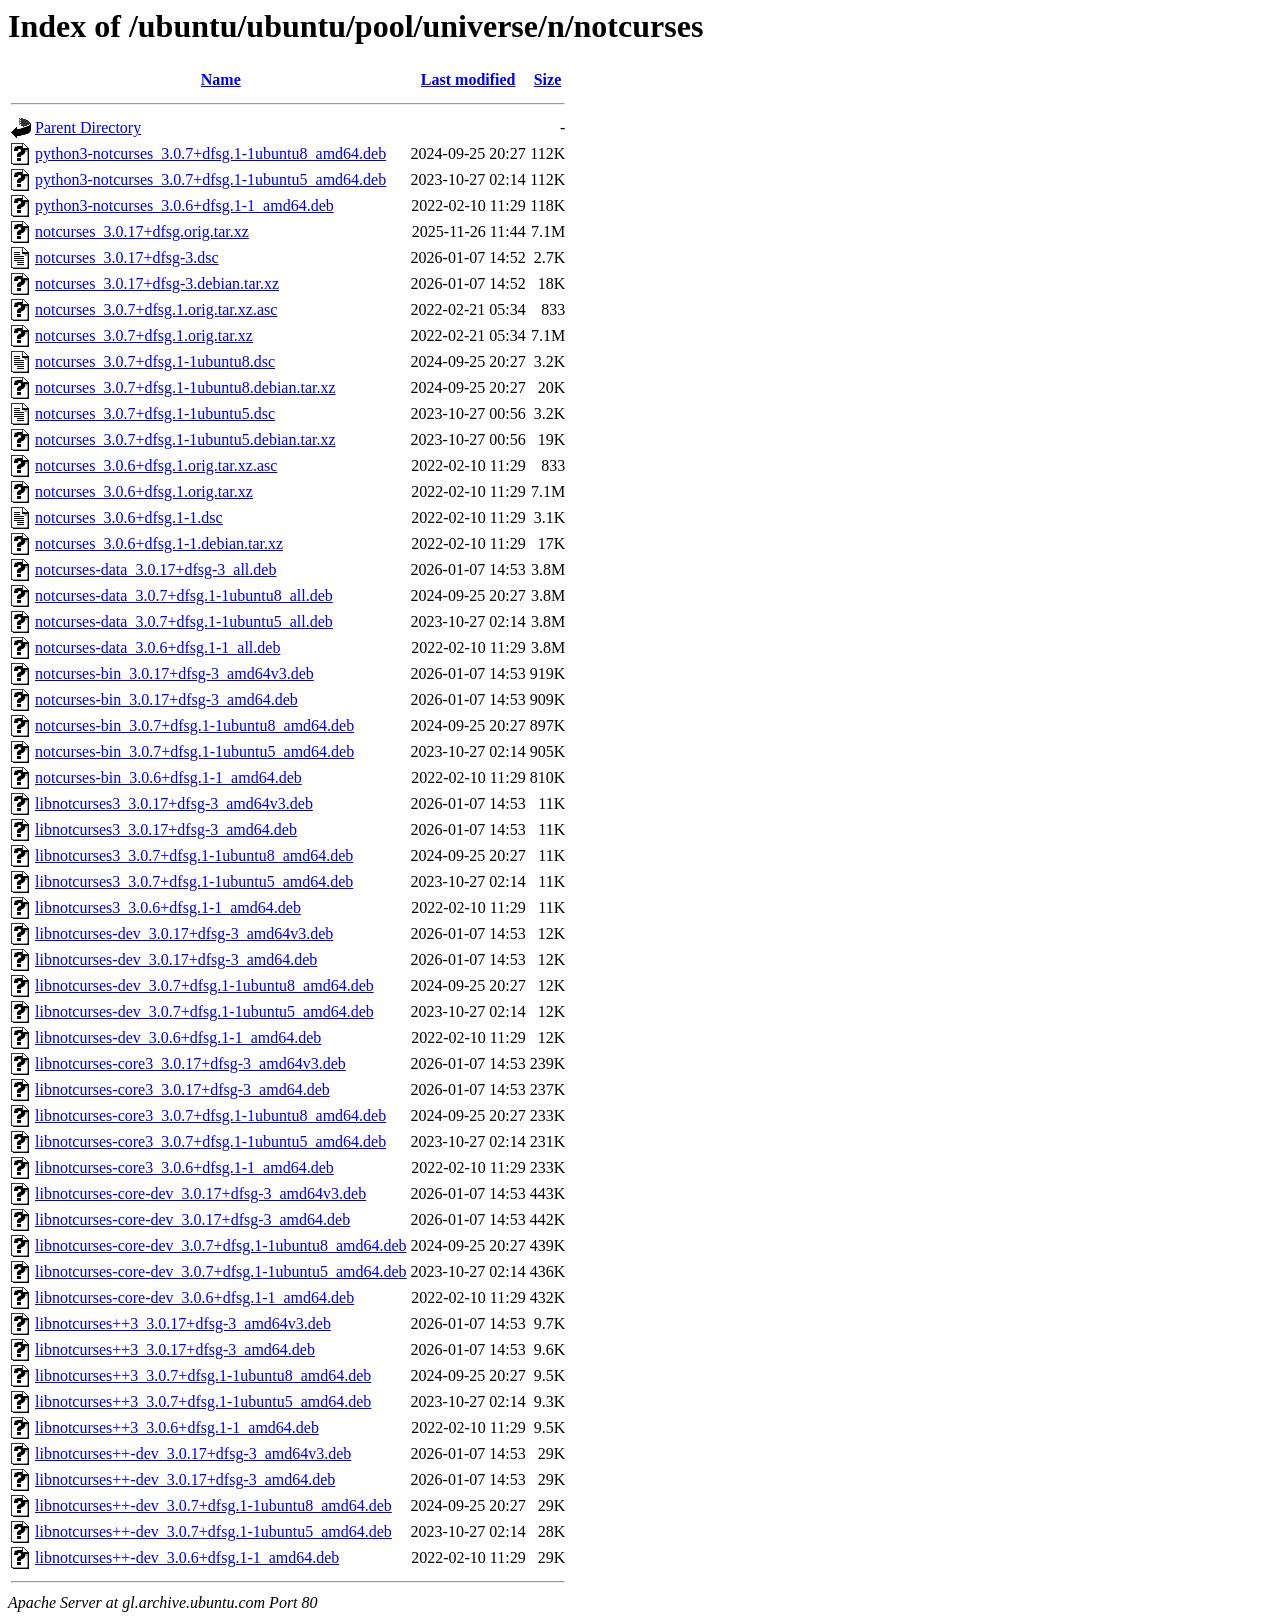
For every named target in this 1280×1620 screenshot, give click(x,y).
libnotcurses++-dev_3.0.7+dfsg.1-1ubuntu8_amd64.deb (213, 1505)
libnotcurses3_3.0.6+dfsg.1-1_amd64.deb (168, 907)
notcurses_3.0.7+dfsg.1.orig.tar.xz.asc (156, 309)
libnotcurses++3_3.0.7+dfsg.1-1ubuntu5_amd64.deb (203, 1401)
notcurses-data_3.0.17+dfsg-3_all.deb (155, 569)
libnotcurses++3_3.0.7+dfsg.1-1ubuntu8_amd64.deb (203, 1375)
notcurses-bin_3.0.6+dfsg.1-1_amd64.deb (168, 777)
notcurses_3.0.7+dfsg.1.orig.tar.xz (144, 335)
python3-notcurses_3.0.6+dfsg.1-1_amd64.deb (184, 205)
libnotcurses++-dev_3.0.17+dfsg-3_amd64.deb (185, 1479)
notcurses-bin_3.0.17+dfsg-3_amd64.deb (166, 699)
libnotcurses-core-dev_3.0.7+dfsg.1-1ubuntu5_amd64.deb (221, 1271)
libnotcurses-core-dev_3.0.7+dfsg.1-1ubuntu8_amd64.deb (221, 1245)
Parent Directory (88, 127)
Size (548, 79)
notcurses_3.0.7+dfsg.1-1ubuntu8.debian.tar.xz (185, 387)
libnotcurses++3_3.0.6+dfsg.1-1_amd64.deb (177, 1427)
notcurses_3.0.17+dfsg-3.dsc (127, 257)
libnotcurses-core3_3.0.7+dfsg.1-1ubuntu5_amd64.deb (210, 1141)
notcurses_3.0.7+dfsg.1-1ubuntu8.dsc (155, 361)
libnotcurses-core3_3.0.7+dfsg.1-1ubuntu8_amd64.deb (210, 1115)
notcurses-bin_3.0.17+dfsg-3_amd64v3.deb (174, 673)
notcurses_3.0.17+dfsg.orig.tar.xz (142, 231)
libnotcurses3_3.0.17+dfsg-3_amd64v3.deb (174, 803)
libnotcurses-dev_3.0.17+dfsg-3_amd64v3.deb (184, 933)
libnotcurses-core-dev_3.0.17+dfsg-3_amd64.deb (192, 1219)
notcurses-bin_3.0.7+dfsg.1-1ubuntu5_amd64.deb (194, 751)
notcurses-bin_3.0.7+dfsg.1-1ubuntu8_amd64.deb (194, 725)
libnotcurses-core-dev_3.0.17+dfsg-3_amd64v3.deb (200, 1193)
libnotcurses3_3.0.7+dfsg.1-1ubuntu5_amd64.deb (194, 881)
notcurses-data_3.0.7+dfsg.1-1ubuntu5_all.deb (184, 621)
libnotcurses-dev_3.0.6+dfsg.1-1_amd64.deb (178, 1037)
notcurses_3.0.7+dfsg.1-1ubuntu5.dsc (155, 413)
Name (221, 79)
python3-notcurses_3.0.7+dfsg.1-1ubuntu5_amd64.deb (210, 179)
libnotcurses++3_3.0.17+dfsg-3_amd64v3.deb (183, 1323)
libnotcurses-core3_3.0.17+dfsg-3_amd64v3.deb (190, 1063)
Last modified (468, 79)
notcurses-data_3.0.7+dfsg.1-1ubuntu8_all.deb (184, 595)
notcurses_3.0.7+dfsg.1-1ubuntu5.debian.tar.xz (185, 439)
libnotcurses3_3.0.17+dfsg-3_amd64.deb (166, 829)
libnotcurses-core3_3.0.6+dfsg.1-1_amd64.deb (184, 1167)
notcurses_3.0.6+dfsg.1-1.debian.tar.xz (159, 543)
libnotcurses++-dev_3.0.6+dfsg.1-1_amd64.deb (187, 1557)
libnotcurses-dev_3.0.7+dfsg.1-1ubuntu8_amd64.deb (204, 985)
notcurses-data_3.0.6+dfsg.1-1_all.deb (157, 647)
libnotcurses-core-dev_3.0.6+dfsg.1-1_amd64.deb (194, 1297)
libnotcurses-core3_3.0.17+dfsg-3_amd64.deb (182, 1089)
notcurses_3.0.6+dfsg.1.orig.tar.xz (144, 491)
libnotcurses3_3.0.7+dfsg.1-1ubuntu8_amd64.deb (194, 855)
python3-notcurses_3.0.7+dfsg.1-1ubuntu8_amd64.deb (210, 153)
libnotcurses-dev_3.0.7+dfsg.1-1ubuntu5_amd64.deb (204, 1011)
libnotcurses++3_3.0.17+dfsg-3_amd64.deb (175, 1349)
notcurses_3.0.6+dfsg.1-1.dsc (129, 517)
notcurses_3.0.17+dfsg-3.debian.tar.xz (157, 283)
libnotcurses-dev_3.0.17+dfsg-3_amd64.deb (176, 959)
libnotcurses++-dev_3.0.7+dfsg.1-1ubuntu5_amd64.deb (213, 1531)
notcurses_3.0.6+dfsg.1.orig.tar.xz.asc (156, 465)
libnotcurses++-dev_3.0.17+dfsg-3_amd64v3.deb (193, 1453)
